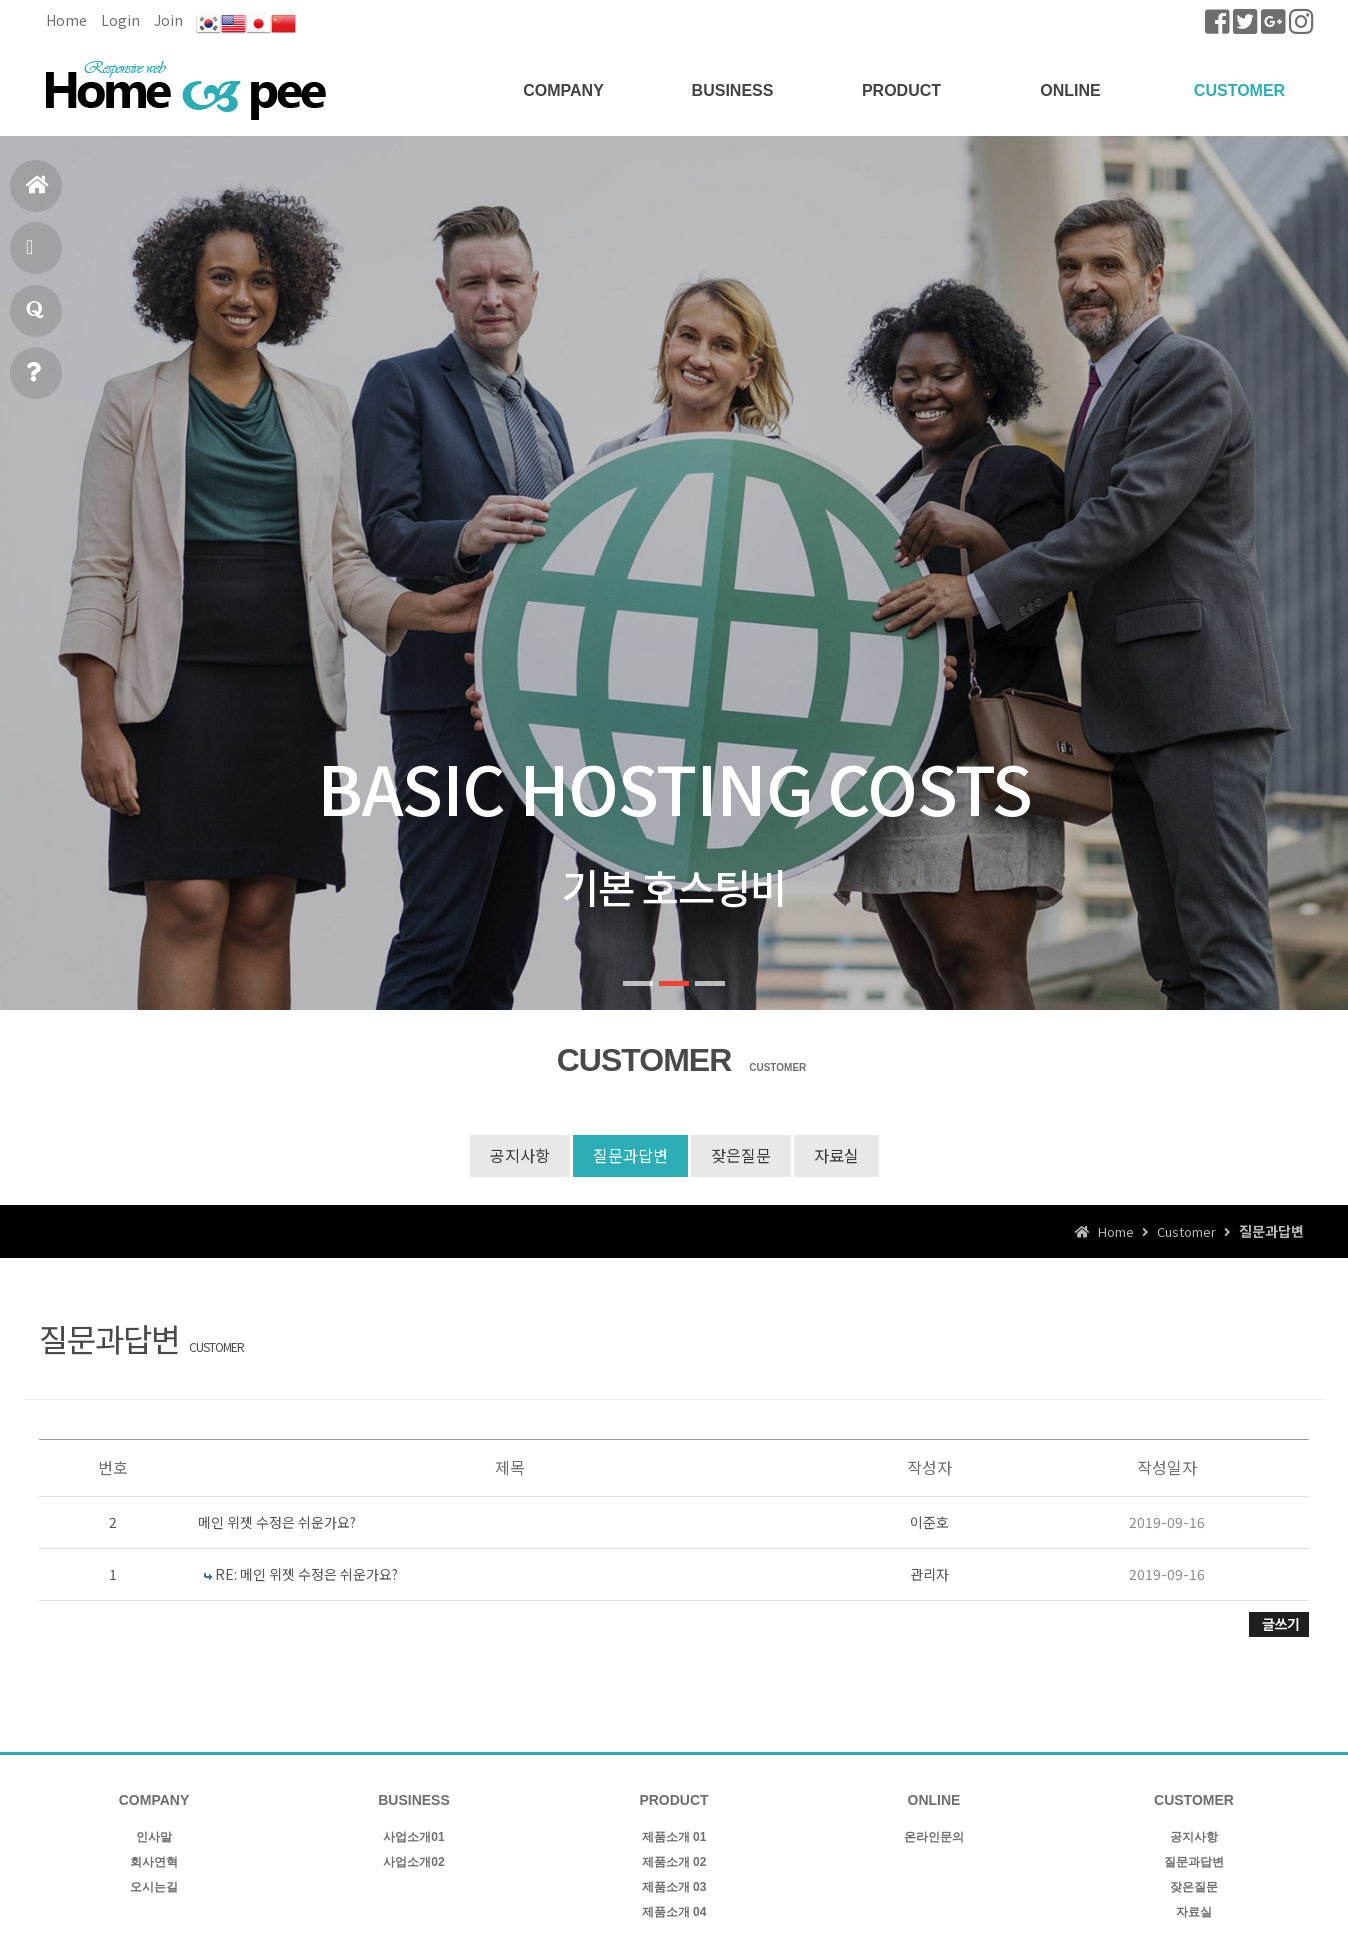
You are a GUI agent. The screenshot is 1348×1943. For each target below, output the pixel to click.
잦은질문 (741, 1155)
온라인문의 (934, 1837)
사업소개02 (413, 1862)
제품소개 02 (674, 1862)
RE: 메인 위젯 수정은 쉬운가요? (306, 1574)
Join (168, 20)
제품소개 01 (674, 1837)
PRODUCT (901, 90)
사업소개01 (413, 1837)
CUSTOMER (1239, 90)
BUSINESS (733, 90)
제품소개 (32, 255)
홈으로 (37, 193)
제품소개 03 (674, 1887)
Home (66, 20)
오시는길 (154, 1887)
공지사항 (520, 1155)
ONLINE (1070, 90)
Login (120, 20)
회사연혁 (154, 1862)
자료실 (836, 1155)
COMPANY (563, 90)
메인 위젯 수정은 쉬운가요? (277, 1522)
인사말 (154, 1837)
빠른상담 (33, 380)
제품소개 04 (674, 1912)
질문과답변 (35, 318)
